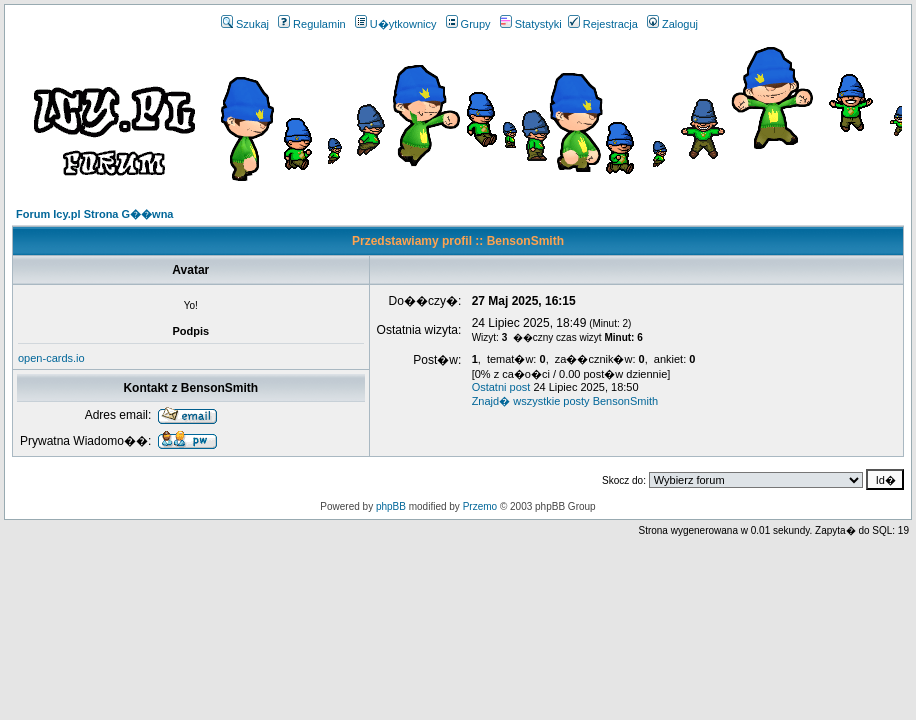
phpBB (391, 506)
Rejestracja (603, 24)
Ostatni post (501, 387)
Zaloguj (672, 24)
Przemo (480, 506)
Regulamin (312, 24)
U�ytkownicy (396, 24)
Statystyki (531, 24)
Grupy (468, 24)
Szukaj (245, 24)
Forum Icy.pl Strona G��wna (94, 214)
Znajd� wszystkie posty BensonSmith (565, 401)
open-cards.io (51, 358)
